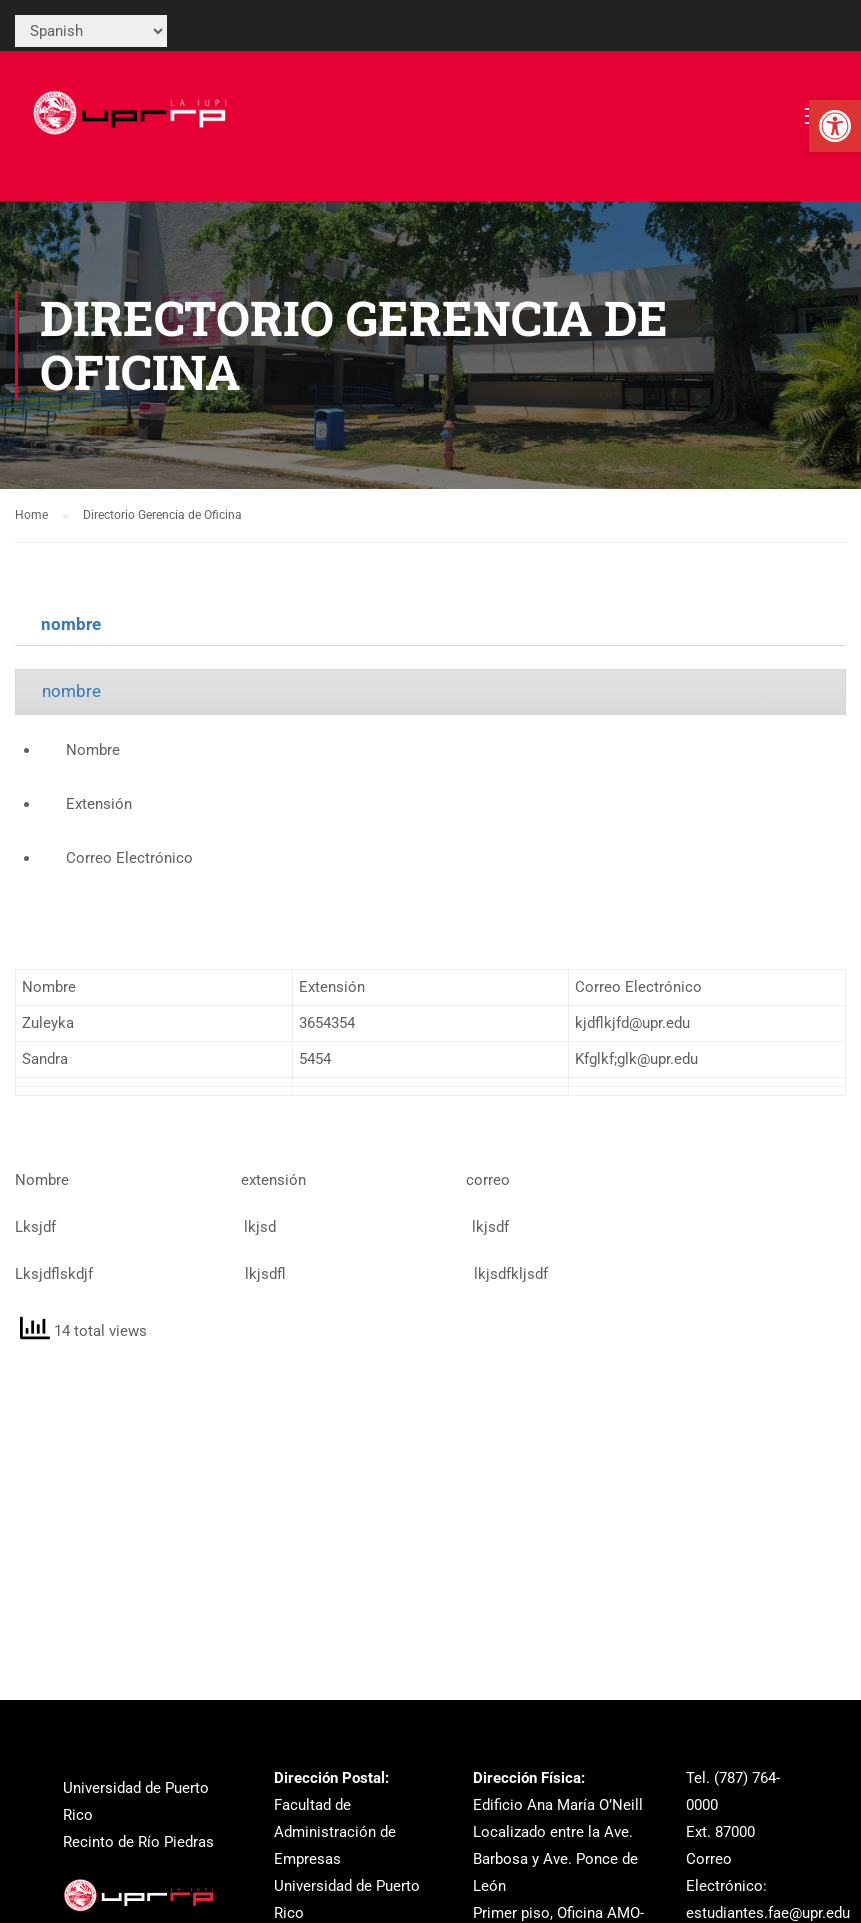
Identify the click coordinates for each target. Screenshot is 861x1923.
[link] (835, 126)
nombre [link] (71, 624)
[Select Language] (91, 31)
